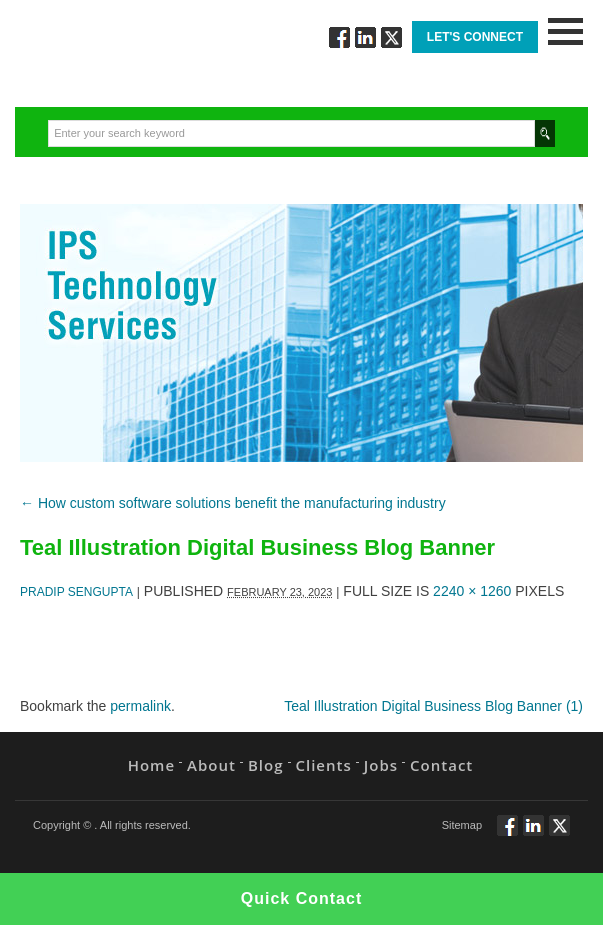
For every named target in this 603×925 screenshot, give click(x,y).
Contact (441, 765)
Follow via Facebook (339, 37)
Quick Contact (301, 898)
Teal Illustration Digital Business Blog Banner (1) (433, 706)
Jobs (381, 765)
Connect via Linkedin (365, 37)
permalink (140, 706)
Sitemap (462, 825)
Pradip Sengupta (76, 592)
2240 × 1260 (472, 591)
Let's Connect (475, 37)
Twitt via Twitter (391, 37)
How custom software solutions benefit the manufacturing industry (233, 503)
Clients (324, 765)
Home (151, 765)
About (211, 765)
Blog (266, 765)
